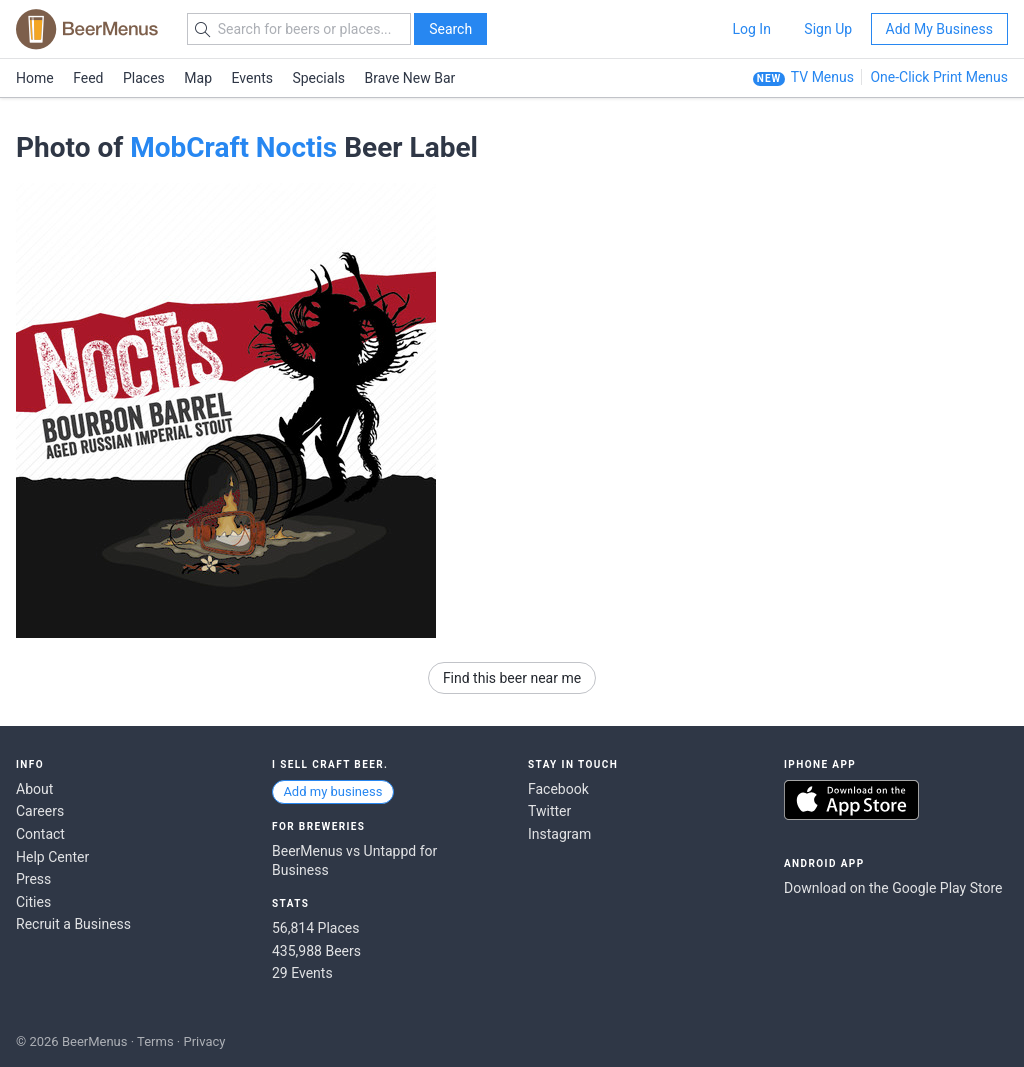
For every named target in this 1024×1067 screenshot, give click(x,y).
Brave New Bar (410, 78)
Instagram (559, 834)
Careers (40, 811)
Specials (318, 78)
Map (198, 78)
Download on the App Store (851, 800)
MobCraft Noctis (233, 147)
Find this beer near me (512, 678)
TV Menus (822, 77)
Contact (40, 834)
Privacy (204, 1041)
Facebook (558, 789)
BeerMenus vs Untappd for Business (354, 861)
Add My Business (939, 29)
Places (144, 78)
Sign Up (828, 29)
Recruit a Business (73, 924)
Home (35, 78)
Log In (751, 29)
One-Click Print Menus (939, 77)
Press (33, 879)
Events (252, 78)
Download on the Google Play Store (893, 888)
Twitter (549, 811)
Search (450, 29)
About (34, 789)
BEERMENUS (87, 29)
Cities (33, 902)
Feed (88, 78)
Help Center (52, 857)
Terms (155, 1041)
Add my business (332, 791)
